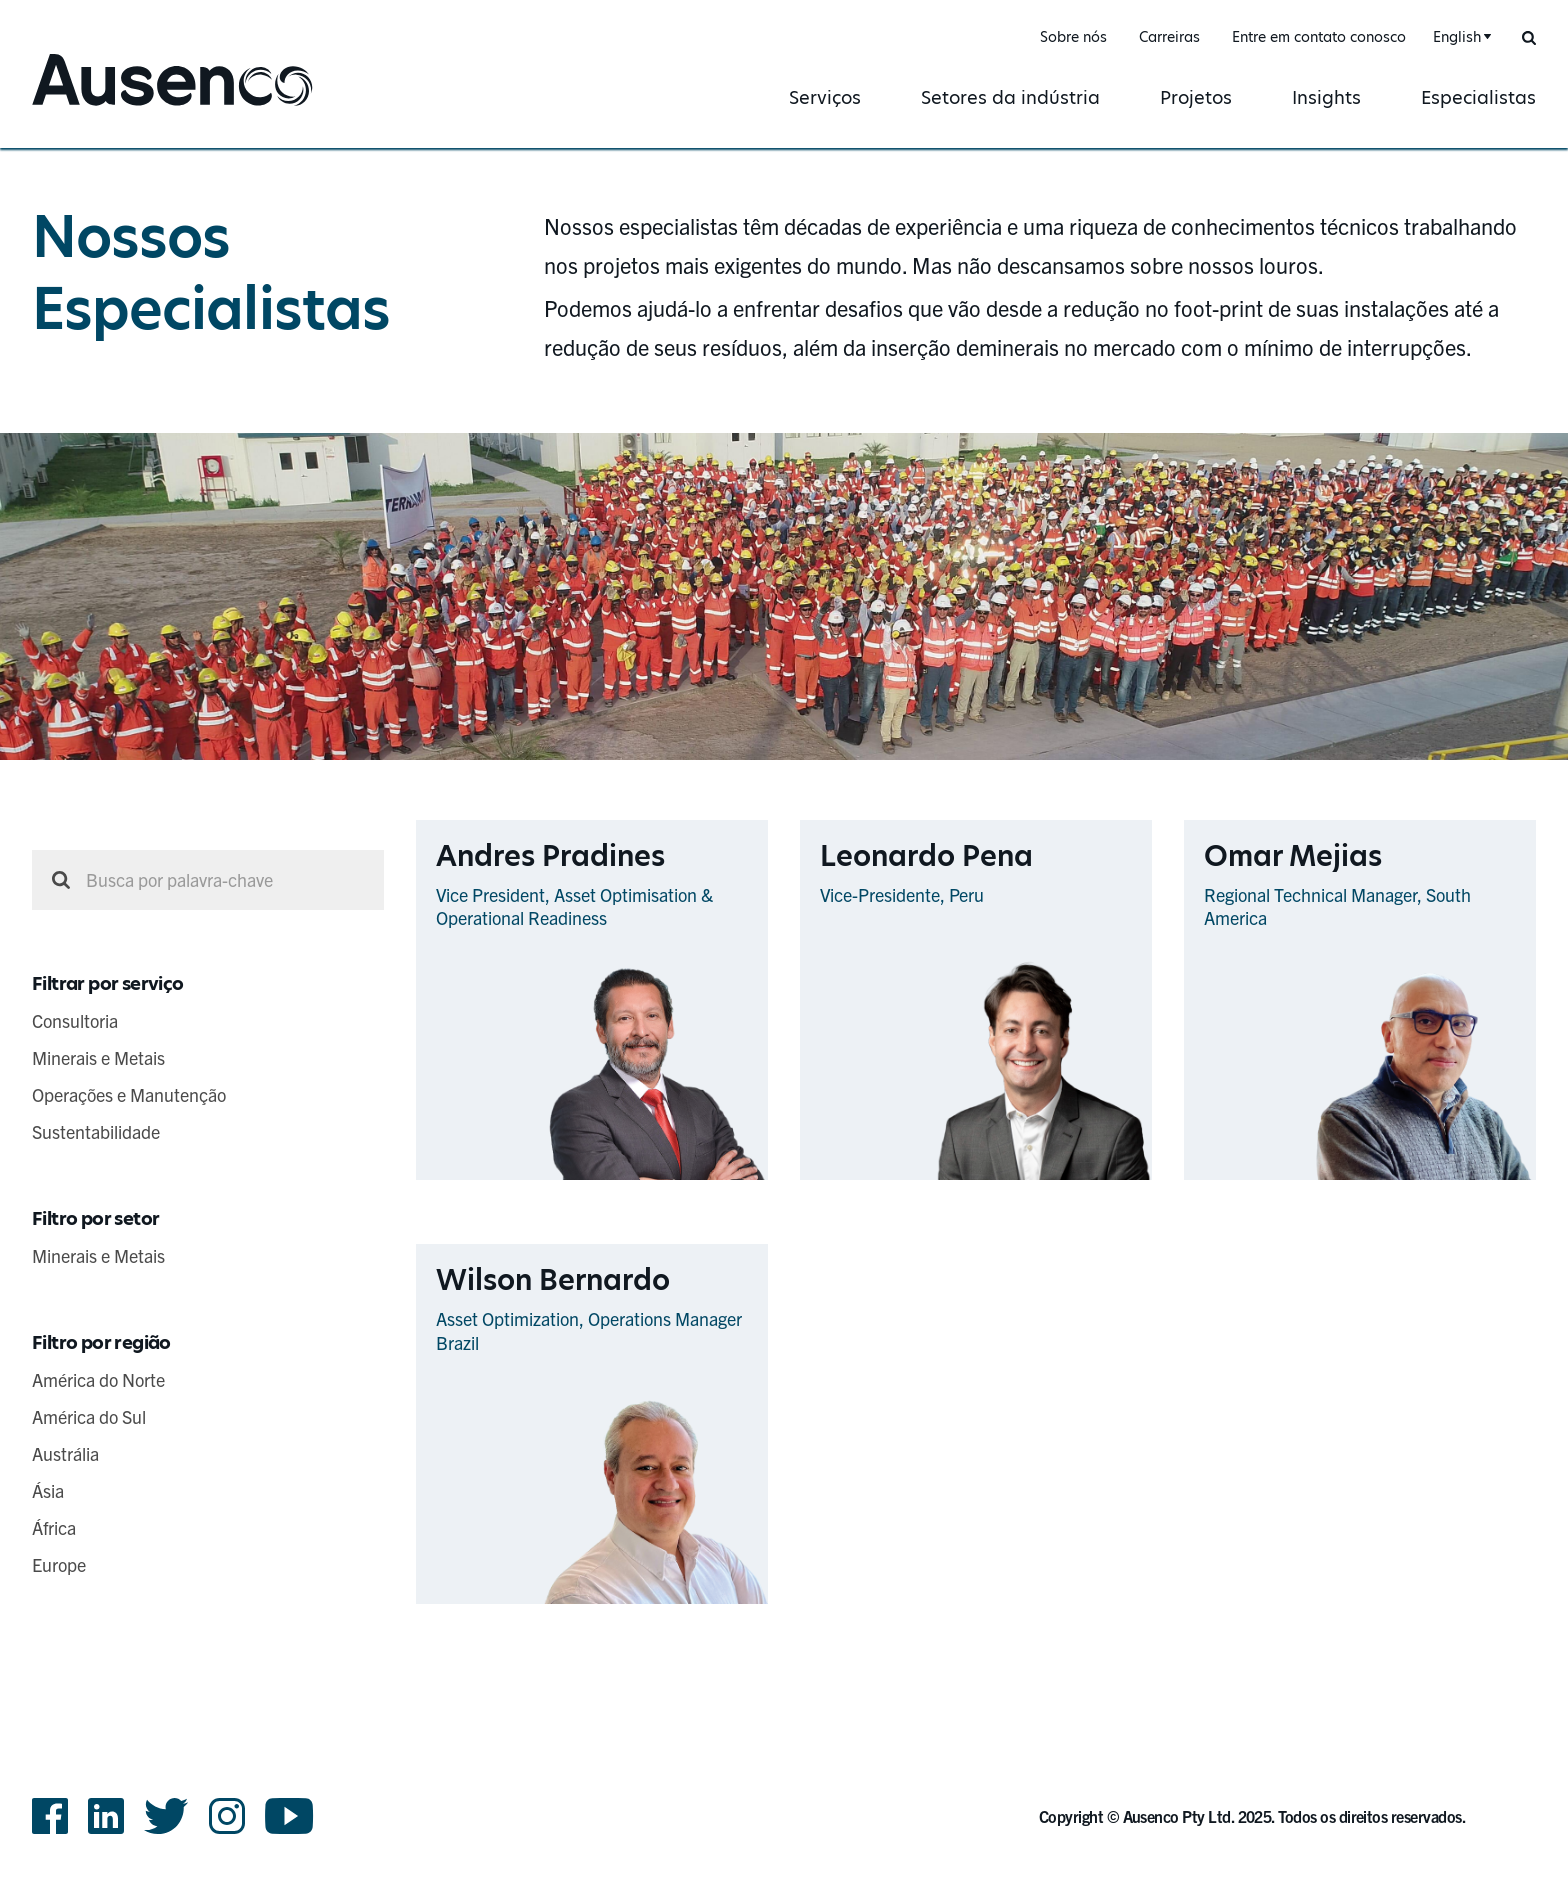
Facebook (50, 1816)
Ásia (48, 1490)
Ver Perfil (728, 1178)
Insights (1326, 97)
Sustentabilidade (96, 1131)
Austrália (65, 1453)
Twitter (166, 1816)
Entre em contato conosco (1319, 37)
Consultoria (75, 1020)
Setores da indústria (1010, 97)
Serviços (825, 97)
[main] (784, 893)
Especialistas (1478, 97)
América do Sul (89, 1416)
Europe (59, 1564)
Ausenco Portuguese (125, 107)
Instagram (227, 1816)
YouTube (289, 1816)
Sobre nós (1073, 37)
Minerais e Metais (98, 1057)
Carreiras (1169, 37)
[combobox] (1459, 37)
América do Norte (98, 1379)
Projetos (1196, 97)
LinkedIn (106, 1816)
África (54, 1527)
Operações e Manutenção (129, 1094)
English (1457, 37)
